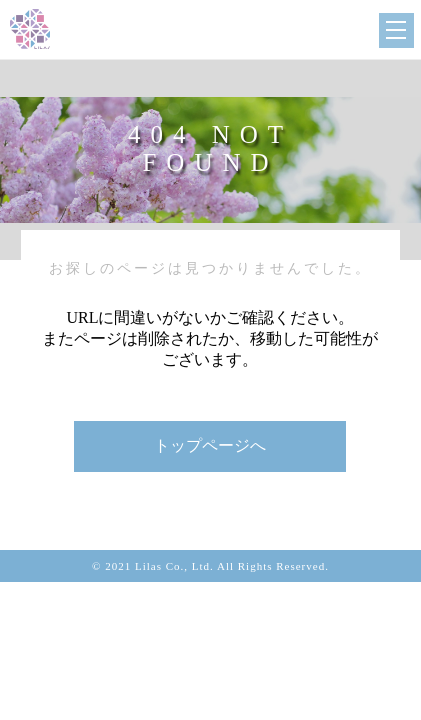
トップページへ (210, 445)
